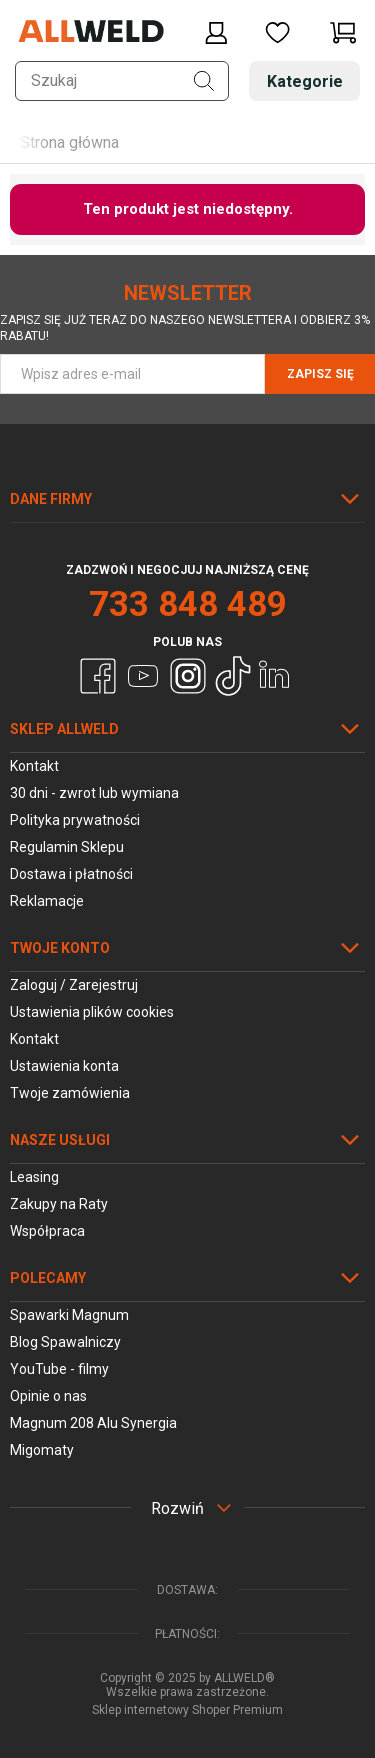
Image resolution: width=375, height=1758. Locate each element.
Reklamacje (47, 901)
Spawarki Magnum (69, 1315)
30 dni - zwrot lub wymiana (94, 793)
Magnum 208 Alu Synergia (93, 1423)
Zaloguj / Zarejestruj (74, 985)
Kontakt (34, 766)
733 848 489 (188, 604)
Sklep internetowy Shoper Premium (187, 1710)
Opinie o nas (48, 1396)
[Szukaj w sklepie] (122, 81)
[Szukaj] (204, 81)
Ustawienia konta (64, 1066)
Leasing (34, 1177)
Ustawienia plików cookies (92, 1012)
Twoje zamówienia (70, 1093)
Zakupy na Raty (59, 1204)
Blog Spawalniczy (65, 1342)
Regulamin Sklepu (67, 847)
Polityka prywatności (75, 820)
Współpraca (47, 1231)
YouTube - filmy (59, 1369)
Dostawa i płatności (71, 874)
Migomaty (42, 1450)
